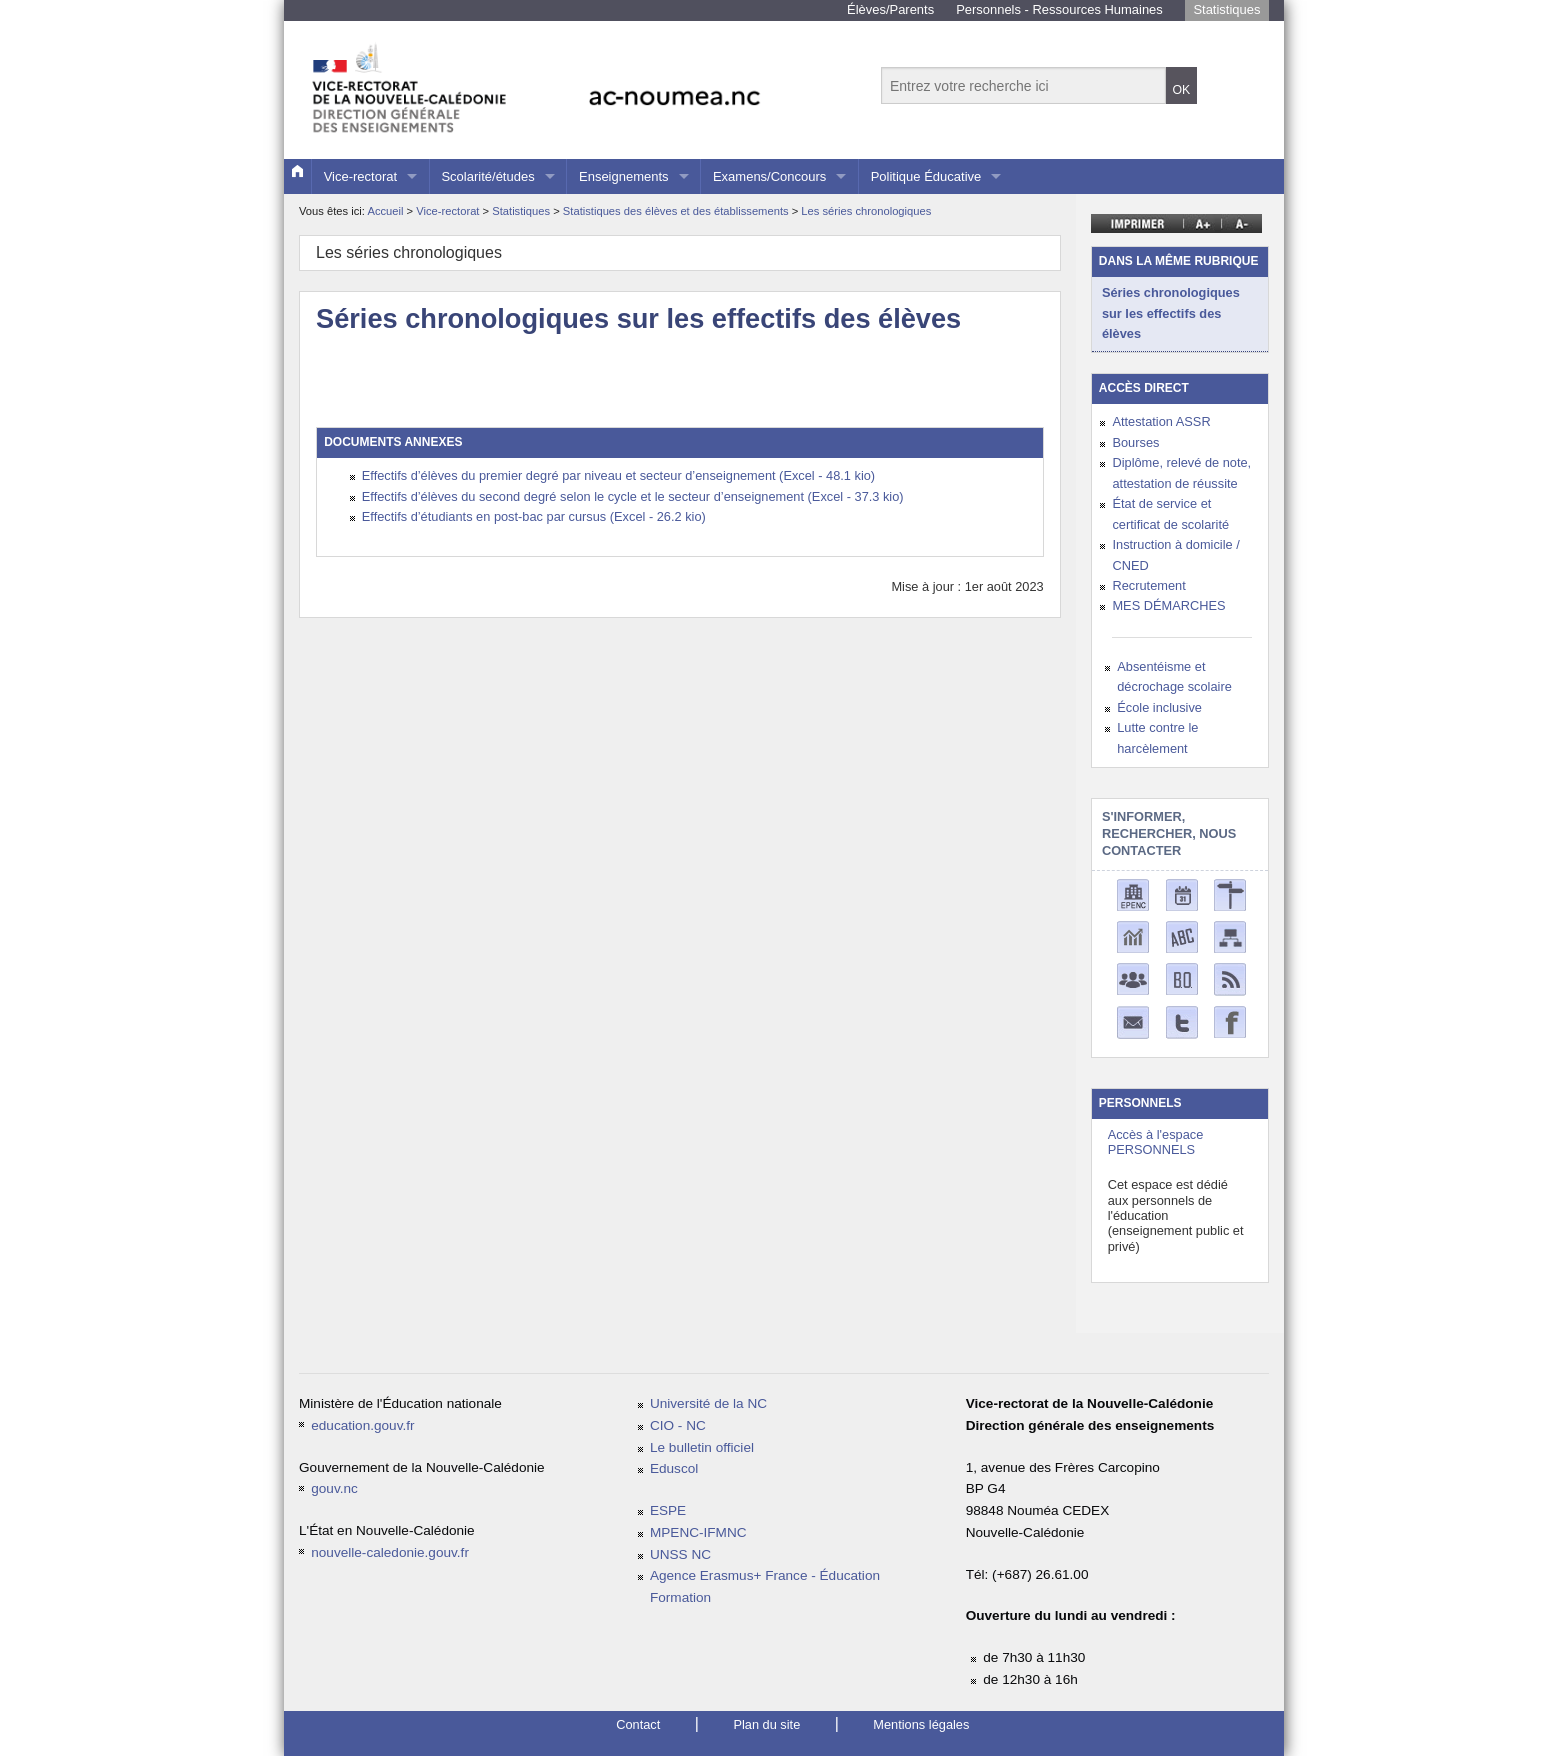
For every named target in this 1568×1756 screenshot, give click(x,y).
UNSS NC (680, 1554)
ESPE (668, 1510)
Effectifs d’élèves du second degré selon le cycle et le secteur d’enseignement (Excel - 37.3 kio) (633, 496)
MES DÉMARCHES (1168, 605)
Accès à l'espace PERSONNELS (1156, 1142)
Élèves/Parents (890, 9)
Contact (638, 1724)
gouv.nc (334, 1488)
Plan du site (766, 1724)
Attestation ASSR (1161, 421)
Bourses (1135, 442)
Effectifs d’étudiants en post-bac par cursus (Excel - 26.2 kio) (534, 516)
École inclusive (1159, 707)
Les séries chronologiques (866, 211)
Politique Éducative (926, 176)
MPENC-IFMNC (698, 1532)
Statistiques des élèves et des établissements (677, 211)
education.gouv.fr (362, 1425)
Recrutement (1148, 585)
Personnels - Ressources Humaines (1059, 9)
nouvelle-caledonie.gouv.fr (390, 1552)
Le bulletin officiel (702, 1447)
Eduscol (674, 1468)
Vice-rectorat (360, 176)
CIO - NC (678, 1425)
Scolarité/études (487, 176)
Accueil (385, 211)
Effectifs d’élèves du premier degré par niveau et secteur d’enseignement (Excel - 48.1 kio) (618, 475)
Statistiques (1226, 9)
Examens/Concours (769, 176)
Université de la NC (708, 1403)
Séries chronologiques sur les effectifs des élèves (1171, 313)
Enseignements (624, 176)
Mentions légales (921, 1724)
